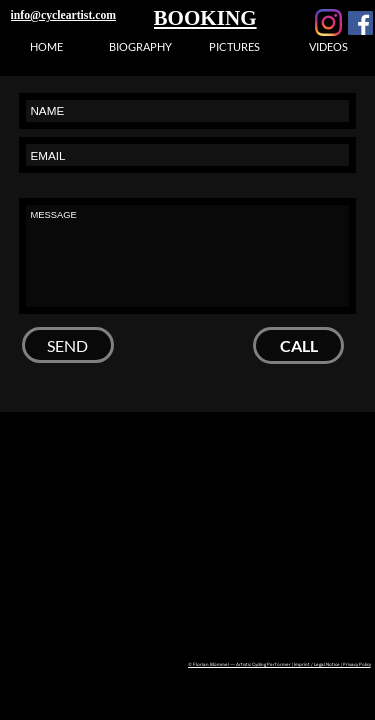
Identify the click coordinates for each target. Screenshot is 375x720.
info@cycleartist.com (63, 15)
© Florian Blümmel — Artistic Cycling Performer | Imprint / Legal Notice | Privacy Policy (279, 664)
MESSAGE (187, 256)
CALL (299, 345)
